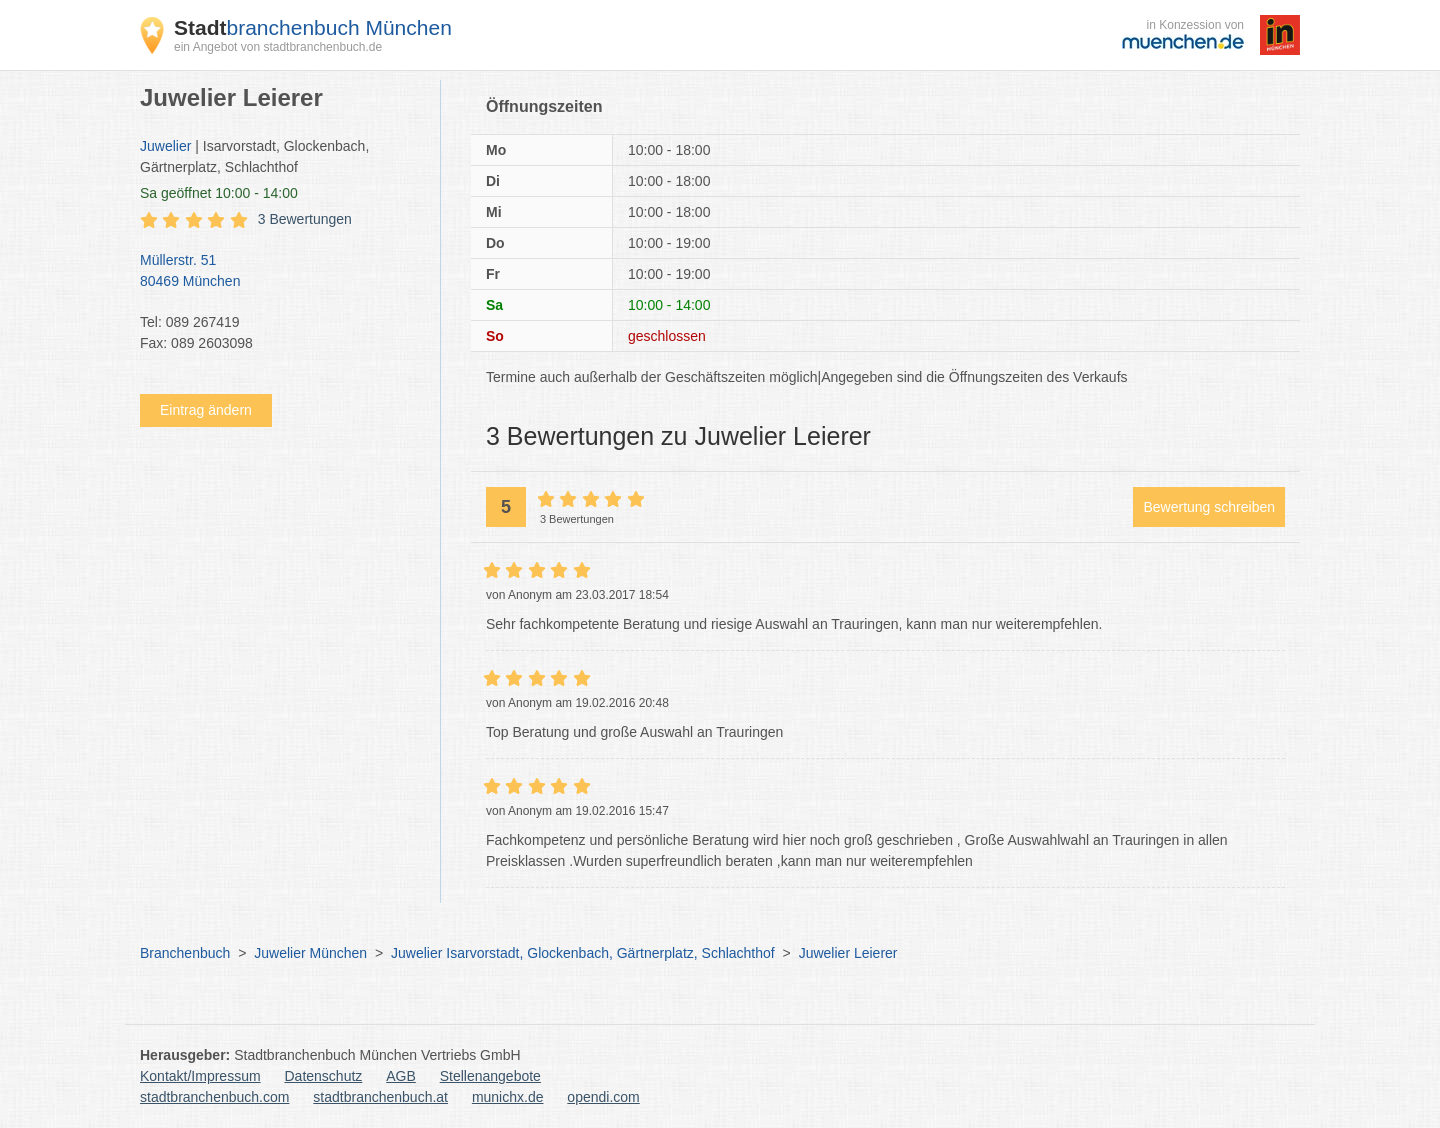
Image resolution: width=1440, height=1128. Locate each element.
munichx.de (508, 1097)
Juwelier (165, 146)
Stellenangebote (490, 1076)
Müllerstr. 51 (280, 272)
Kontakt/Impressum (200, 1076)
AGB (401, 1076)
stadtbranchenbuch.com (214, 1097)
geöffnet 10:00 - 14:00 (219, 193)
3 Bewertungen (305, 219)
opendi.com (603, 1097)
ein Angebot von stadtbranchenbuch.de (278, 47)
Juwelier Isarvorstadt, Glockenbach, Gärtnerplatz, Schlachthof (583, 953)
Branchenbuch (185, 953)
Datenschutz (324, 1076)
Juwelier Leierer (848, 953)
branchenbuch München (313, 27)
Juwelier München (310, 953)
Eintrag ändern (206, 410)
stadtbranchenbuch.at (380, 1097)
